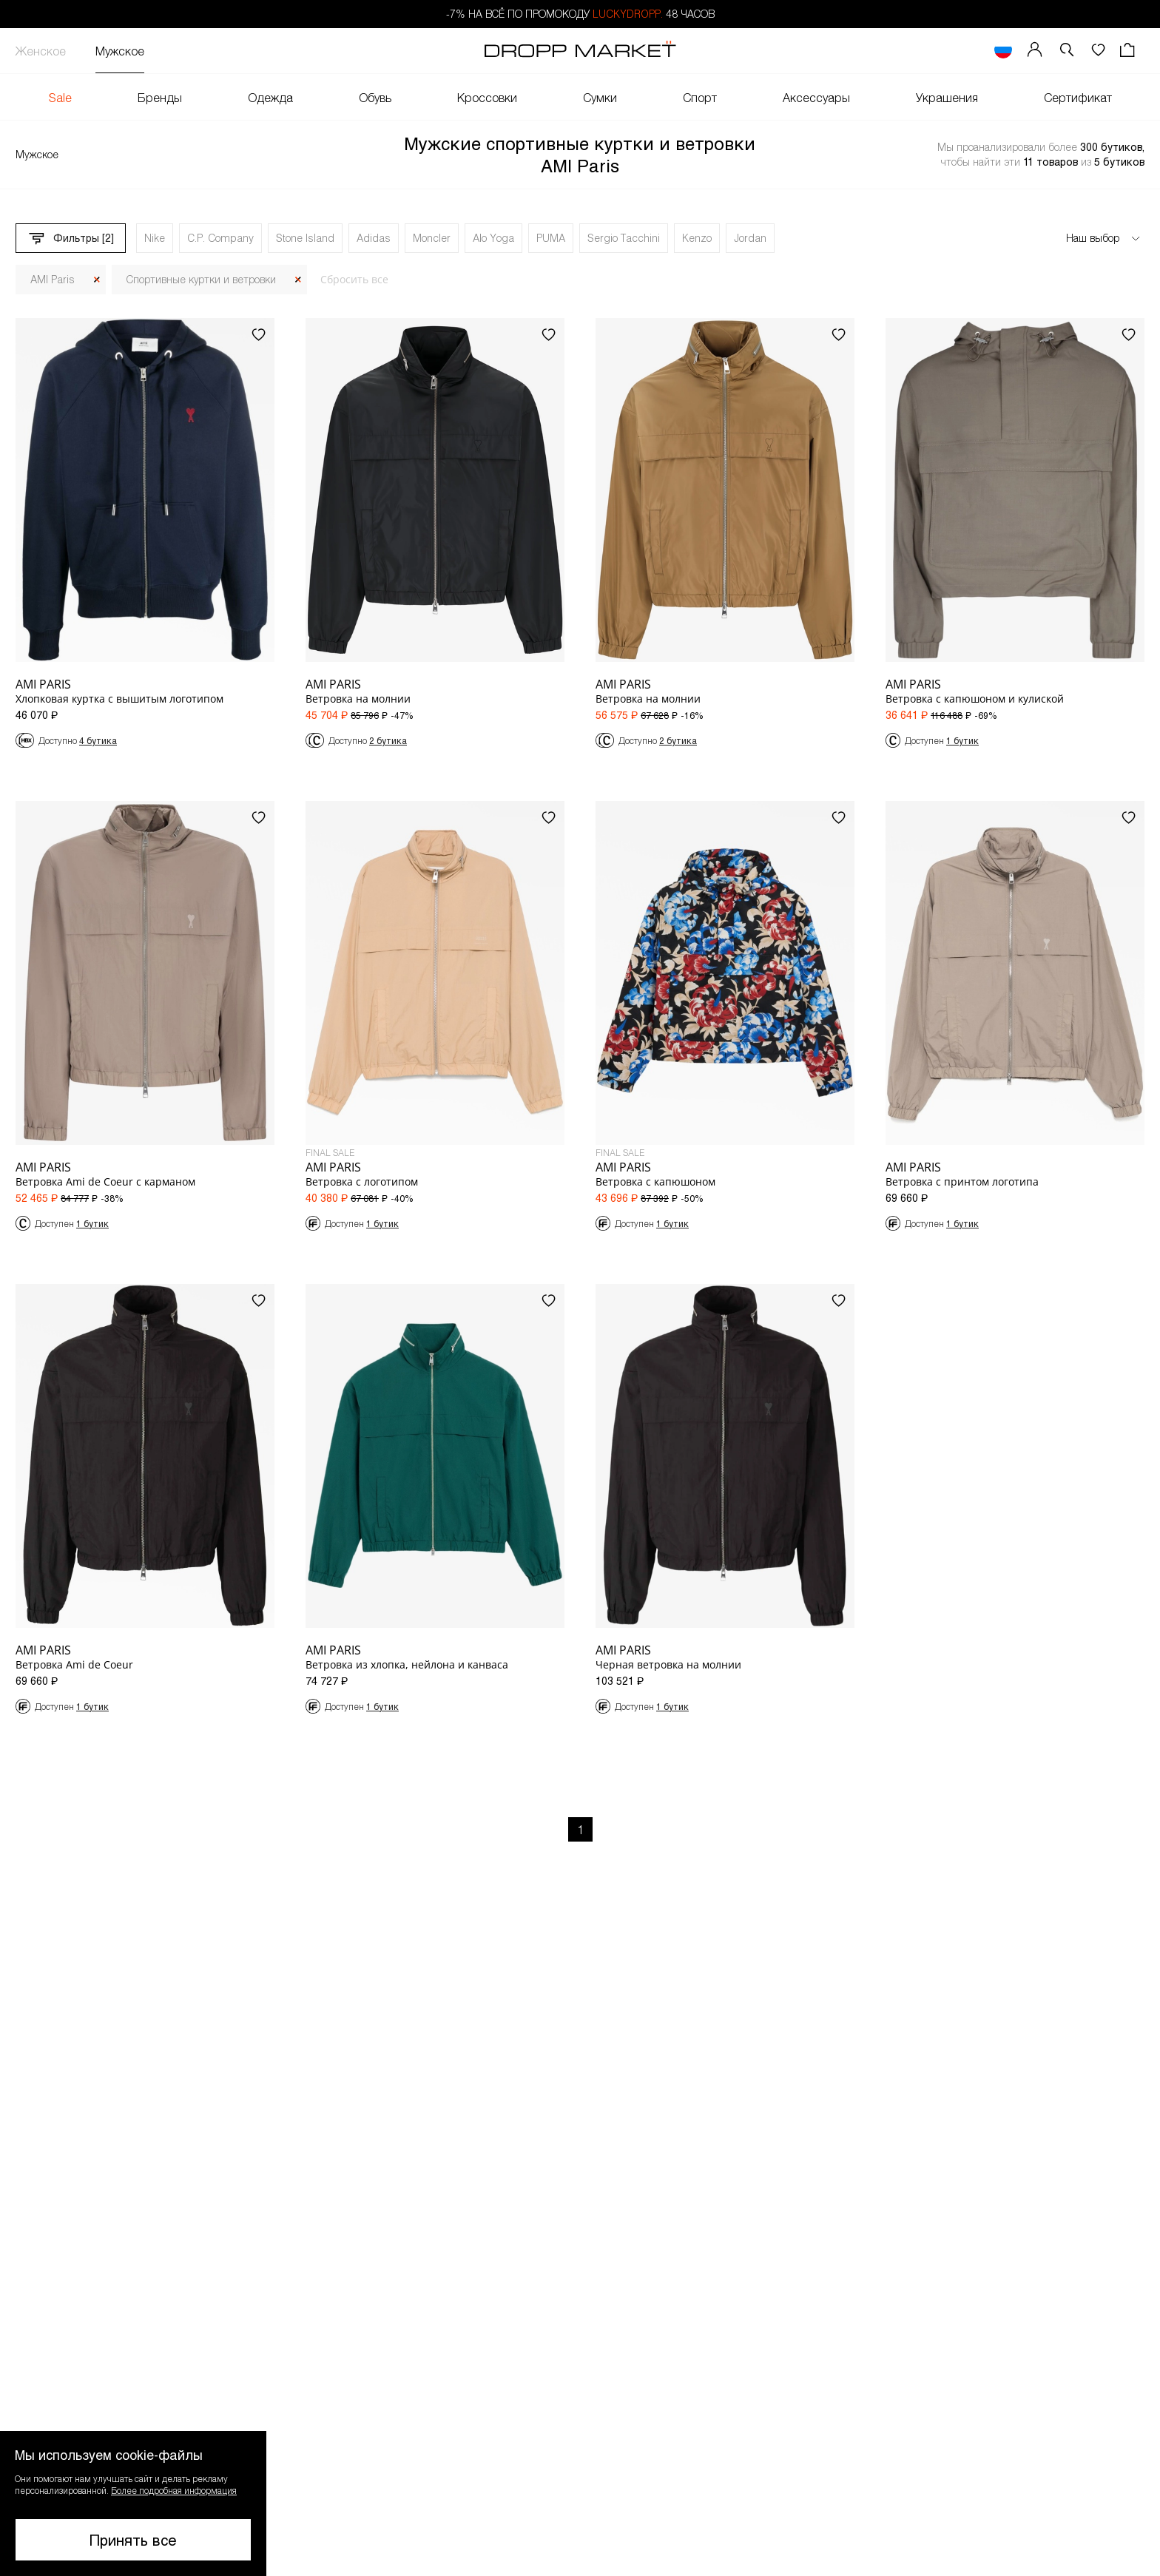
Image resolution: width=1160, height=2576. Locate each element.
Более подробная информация (174, 2490)
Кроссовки (487, 97)
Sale (60, 97)
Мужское (119, 51)
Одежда (270, 97)
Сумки (600, 97)
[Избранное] (1097, 50)
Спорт (700, 97)
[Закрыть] (97, 280)
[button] (1066, 50)
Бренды (160, 97)
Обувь (375, 97)
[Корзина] (1128, 50)
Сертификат (1078, 97)
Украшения (947, 97)
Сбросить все (354, 279)
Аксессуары (816, 97)
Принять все (133, 2540)
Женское (41, 51)
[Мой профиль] (1035, 50)
